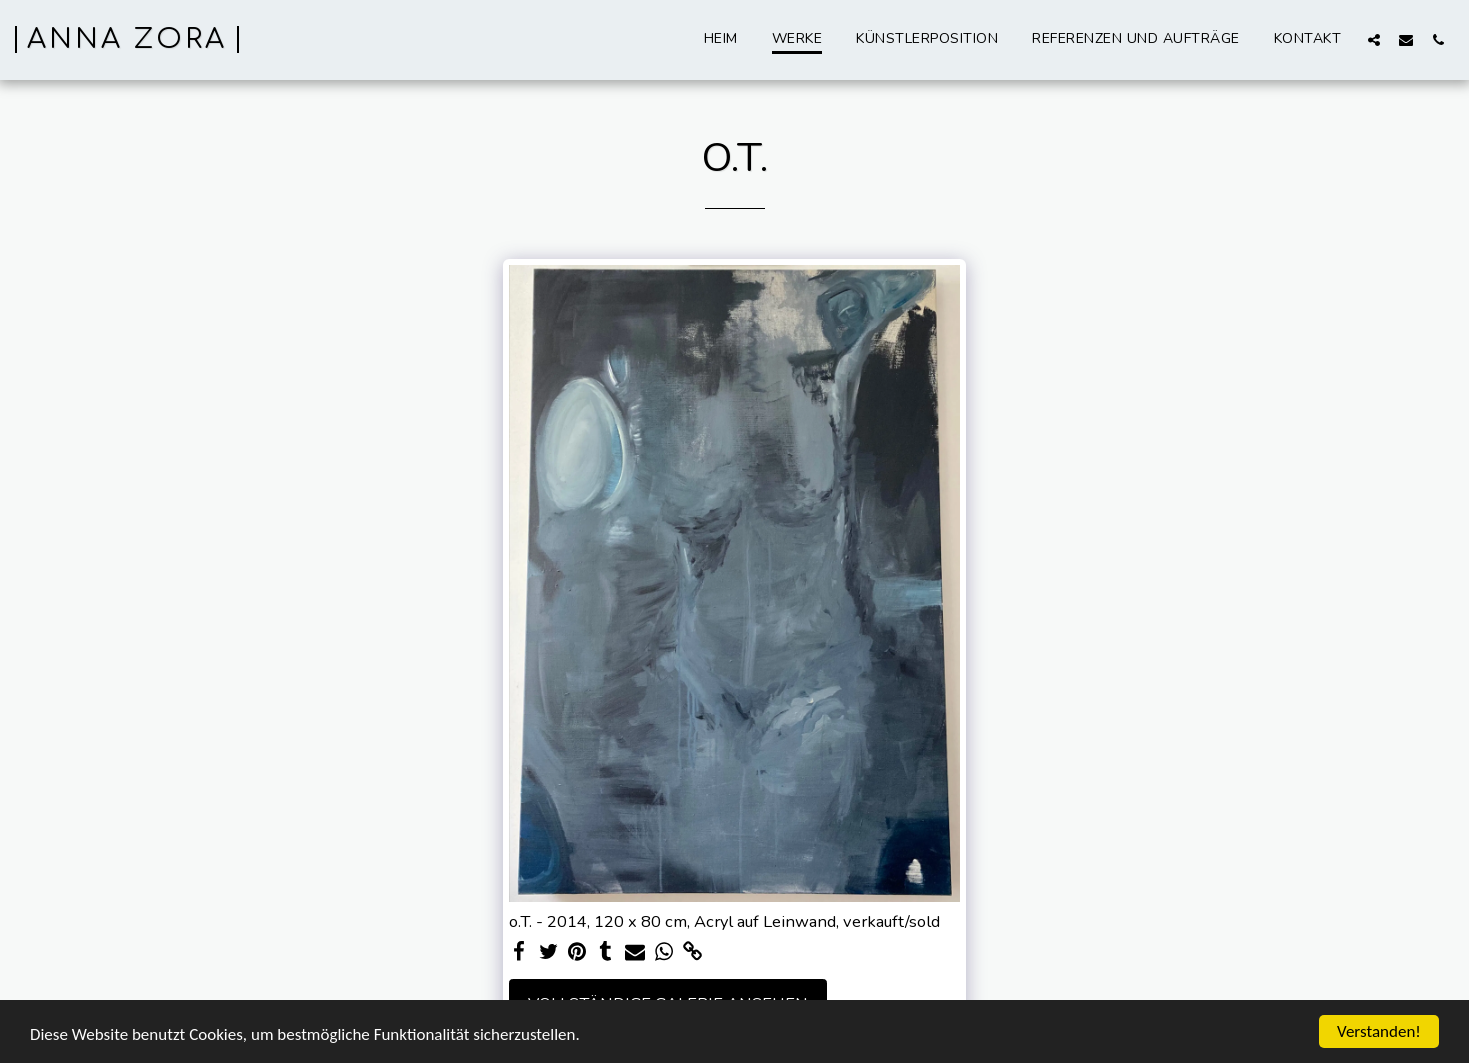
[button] (1374, 39)
